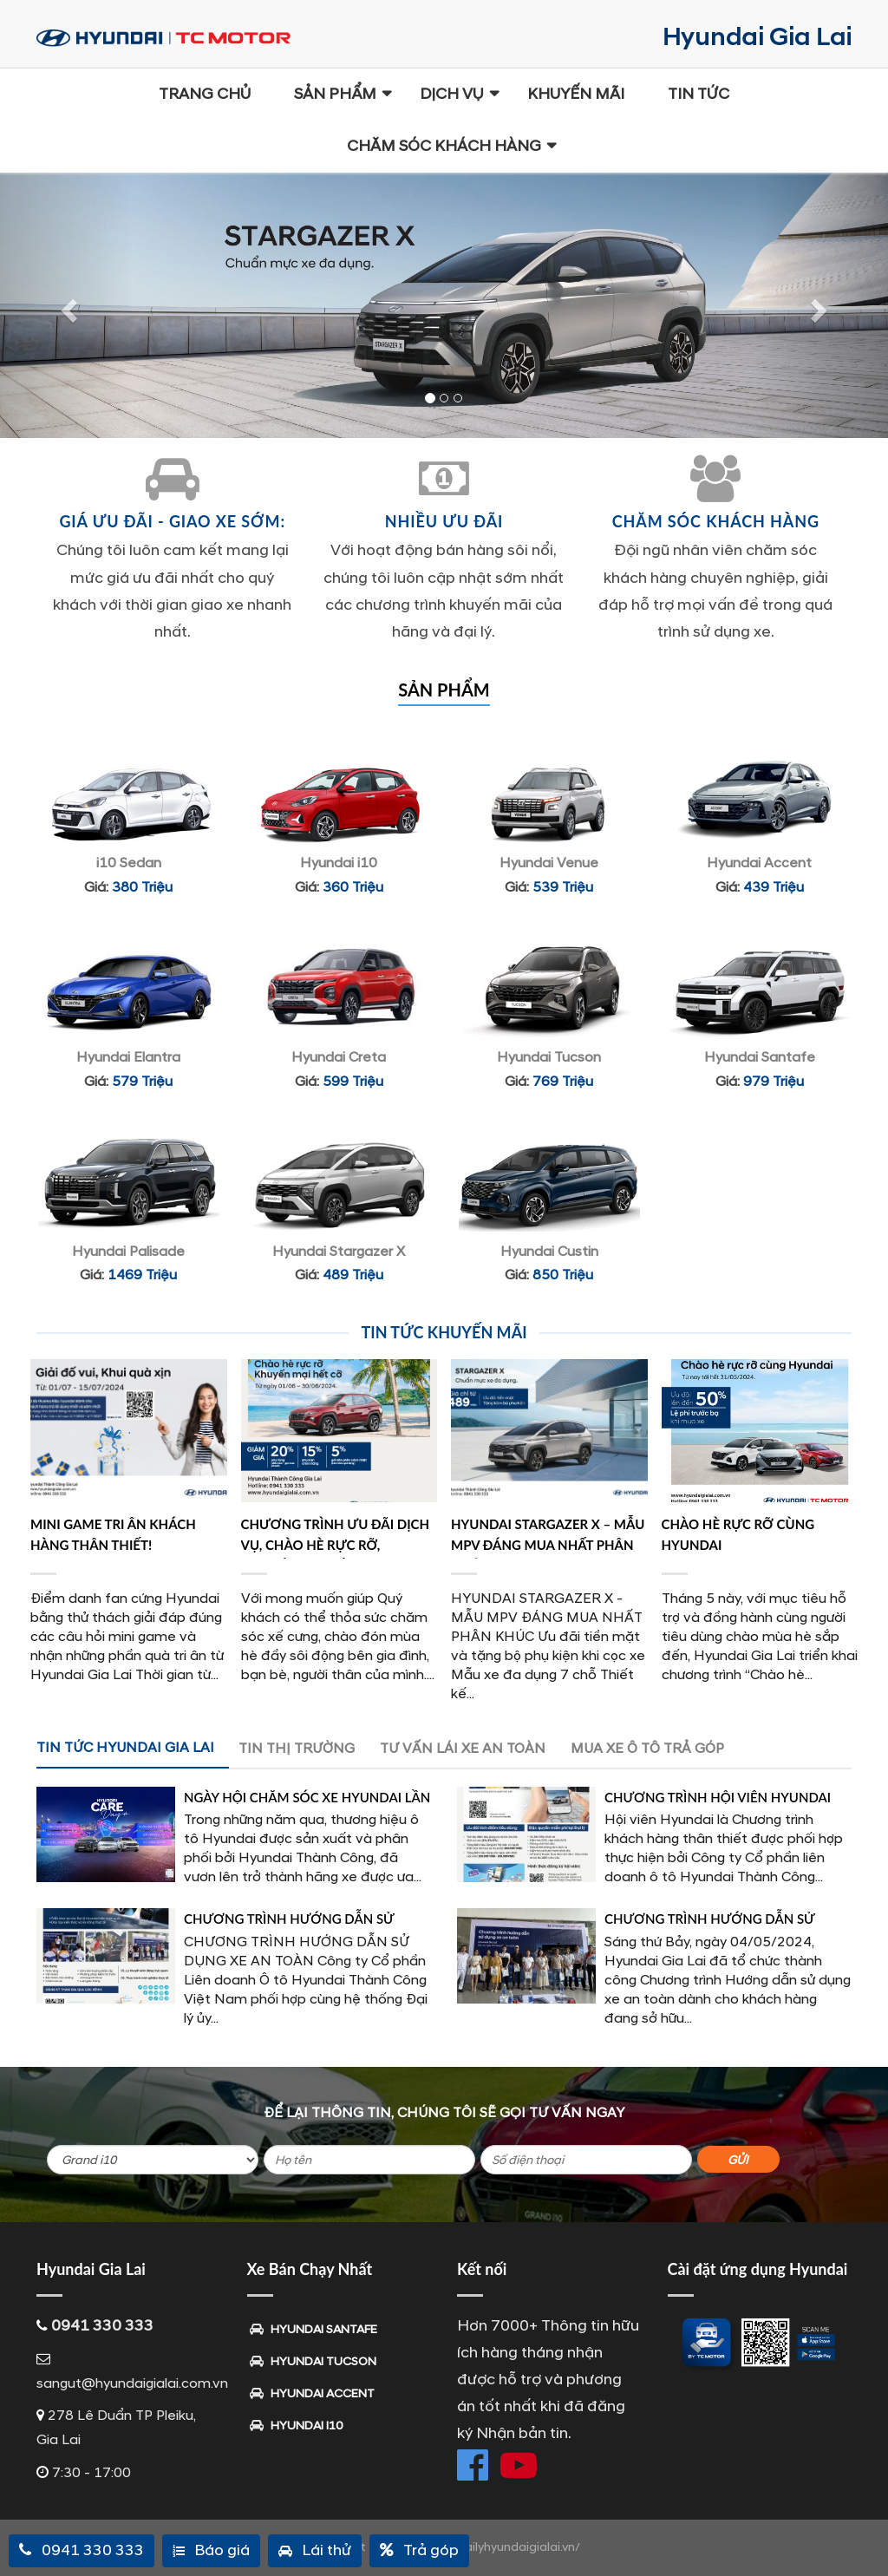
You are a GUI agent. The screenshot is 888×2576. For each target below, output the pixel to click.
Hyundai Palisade (128, 1251)
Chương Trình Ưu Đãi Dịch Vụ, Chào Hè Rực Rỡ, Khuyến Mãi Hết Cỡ (335, 1544)
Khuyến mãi (575, 94)
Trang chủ (205, 94)
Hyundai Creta (338, 1057)
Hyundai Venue (549, 863)
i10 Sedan (128, 863)
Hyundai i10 (338, 863)
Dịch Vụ (452, 94)
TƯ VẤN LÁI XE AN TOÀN (462, 1748)
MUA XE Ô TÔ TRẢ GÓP (647, 1748)
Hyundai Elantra (128, 1057)
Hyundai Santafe (759, 1057)
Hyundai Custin (549, 1251)
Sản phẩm (335, 94)
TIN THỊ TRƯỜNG (296, 1748)
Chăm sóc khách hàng (444, 146)
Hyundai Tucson (549, 1057)
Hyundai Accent (759, 863)
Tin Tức (698, 94)
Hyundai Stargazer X (338, 1251)
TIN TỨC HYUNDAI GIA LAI (125, 1747)
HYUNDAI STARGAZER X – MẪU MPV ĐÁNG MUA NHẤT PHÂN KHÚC (547, 1544)
